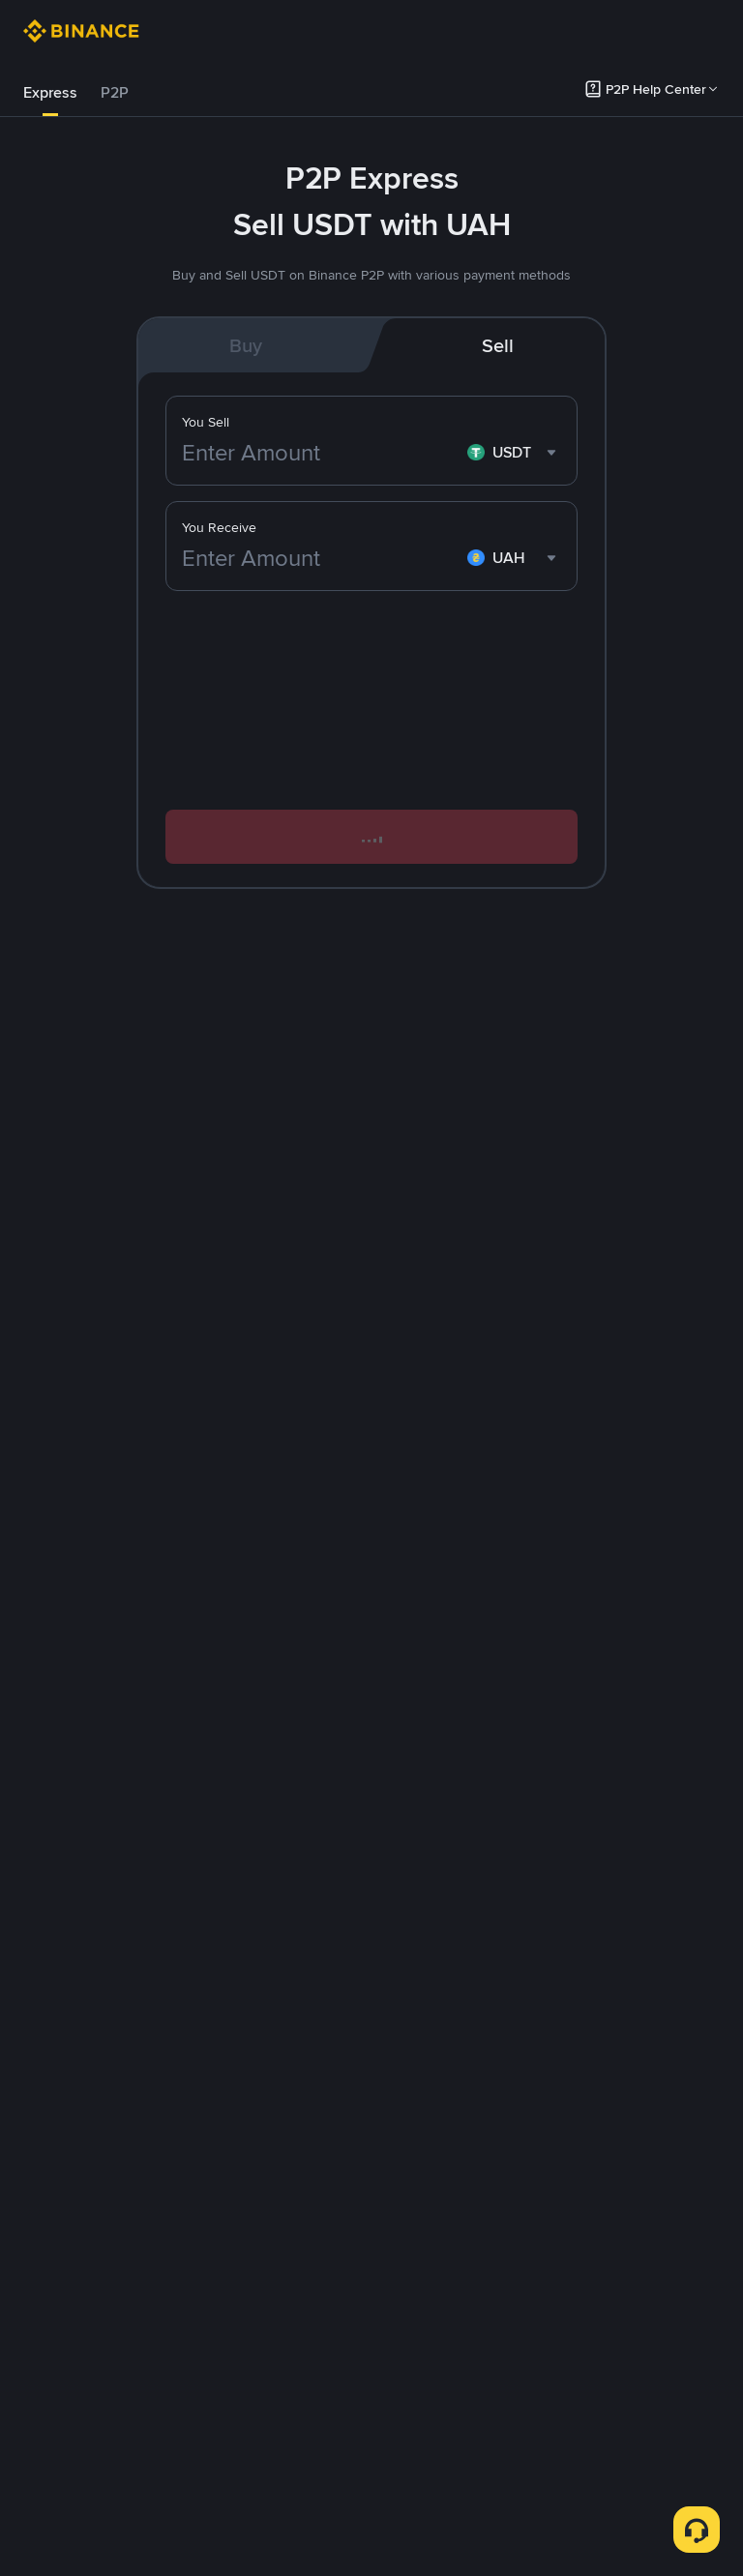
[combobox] (514, 558)
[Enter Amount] (321, 558)
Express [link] (50, 92)
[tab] (50, 93)
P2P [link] (115, 92)
